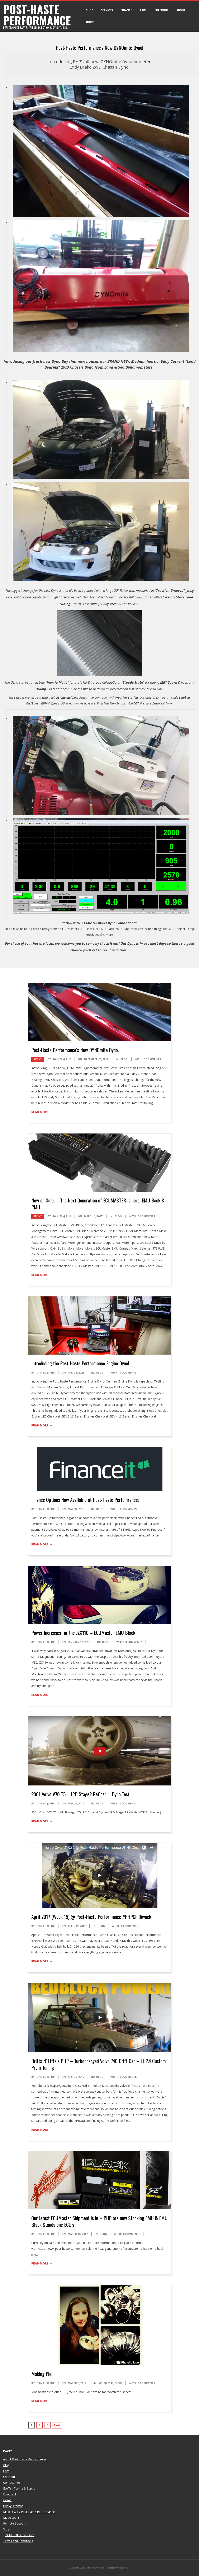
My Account (11, 2518)
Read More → (41, 1112)
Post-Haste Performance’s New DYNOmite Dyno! (75, 1049)
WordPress (123, 2567)
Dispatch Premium (95, 2567)
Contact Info (11, 2483)
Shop (89, 10)
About (180, 10)
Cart (143, 10)
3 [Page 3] (47, 2425)
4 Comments (128, 1372)
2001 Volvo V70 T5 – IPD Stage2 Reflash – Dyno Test (80, 1794)
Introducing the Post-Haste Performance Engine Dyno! (80, 1363)
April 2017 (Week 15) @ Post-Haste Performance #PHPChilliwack (91, 1916)
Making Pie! (41, 2373)
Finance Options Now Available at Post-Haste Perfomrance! (85, 1499)
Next (57, 2425)
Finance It (9, 2494)
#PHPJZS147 (105, 2383)
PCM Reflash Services (19, 2535)
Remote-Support (14, 2523)
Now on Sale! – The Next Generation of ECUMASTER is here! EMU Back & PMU (98, 1203)
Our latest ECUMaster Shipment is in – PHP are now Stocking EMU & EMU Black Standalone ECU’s (99, 2221)
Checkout (162, 10)
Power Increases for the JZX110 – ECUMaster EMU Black (83, 1632)
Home (90, 22)
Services (107, 10)
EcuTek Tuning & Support (20, 2488)
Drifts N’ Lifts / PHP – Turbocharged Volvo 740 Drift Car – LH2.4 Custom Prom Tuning (98, 2064)
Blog (124, 1059)
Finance (126, 10)
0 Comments (152, 1059)
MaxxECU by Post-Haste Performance (29, 2512)
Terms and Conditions (18, 2541)
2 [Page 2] (39, 2425)
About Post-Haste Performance (24, 2459)
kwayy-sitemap (13, 2506)
